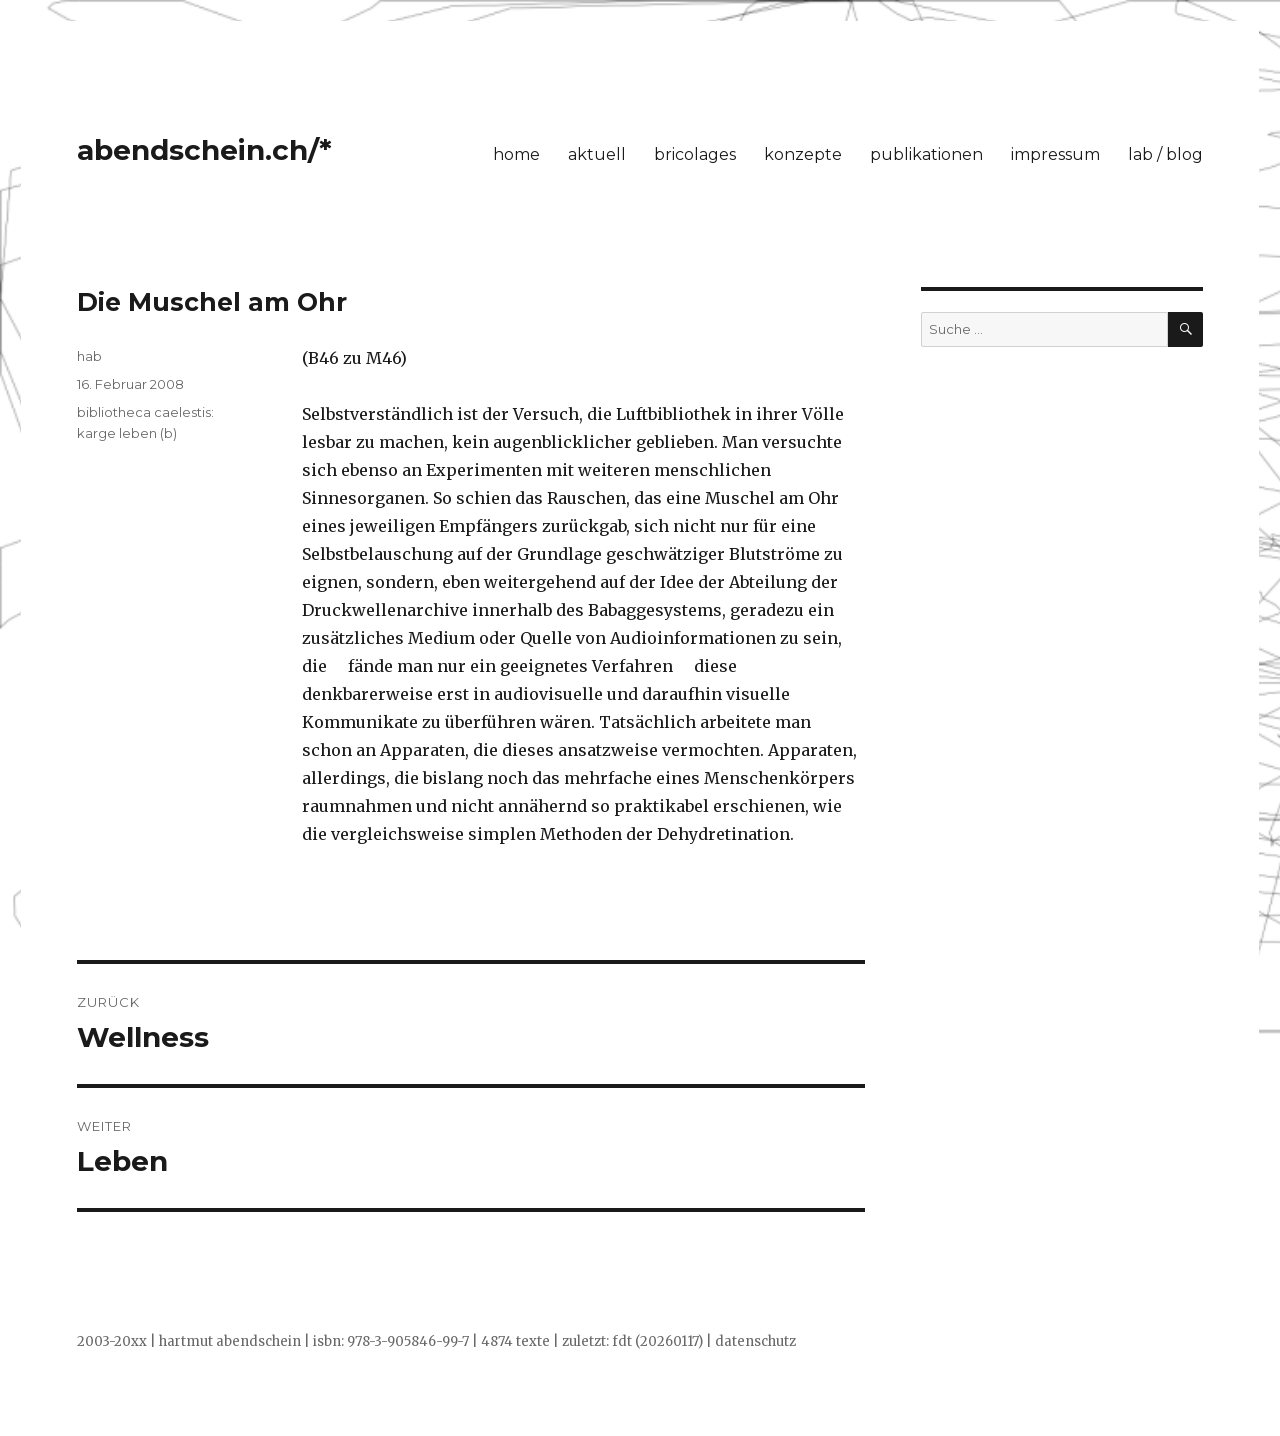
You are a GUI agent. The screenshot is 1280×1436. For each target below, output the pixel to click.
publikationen (926, 154)
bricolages (695, 154)
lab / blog (1165, 154)
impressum (1055, 154)
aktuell (597, 154)
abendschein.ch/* (204, 150)
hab (89, 356)
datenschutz (755, 1341)
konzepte (803, 154)
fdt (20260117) (657, 1341)
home (516, 154)
